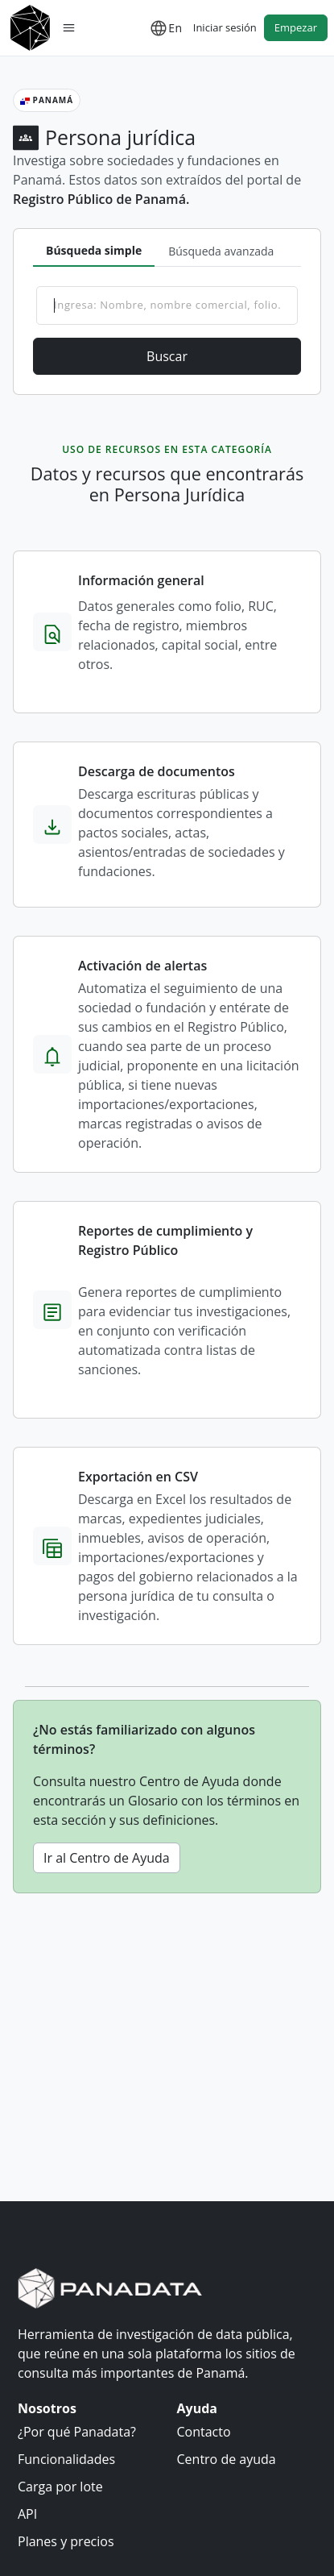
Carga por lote (60, 2486)
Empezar (295, 27)
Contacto (204, 2432)
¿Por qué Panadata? (77, 2432)
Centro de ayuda (226, 2459)
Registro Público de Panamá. (101, 199)
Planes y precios (66, 2541)
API (27, 2514)
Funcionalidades (66, 2459)
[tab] (94, 251)
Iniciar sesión (225, 27)
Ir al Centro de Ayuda (106, 1858)
